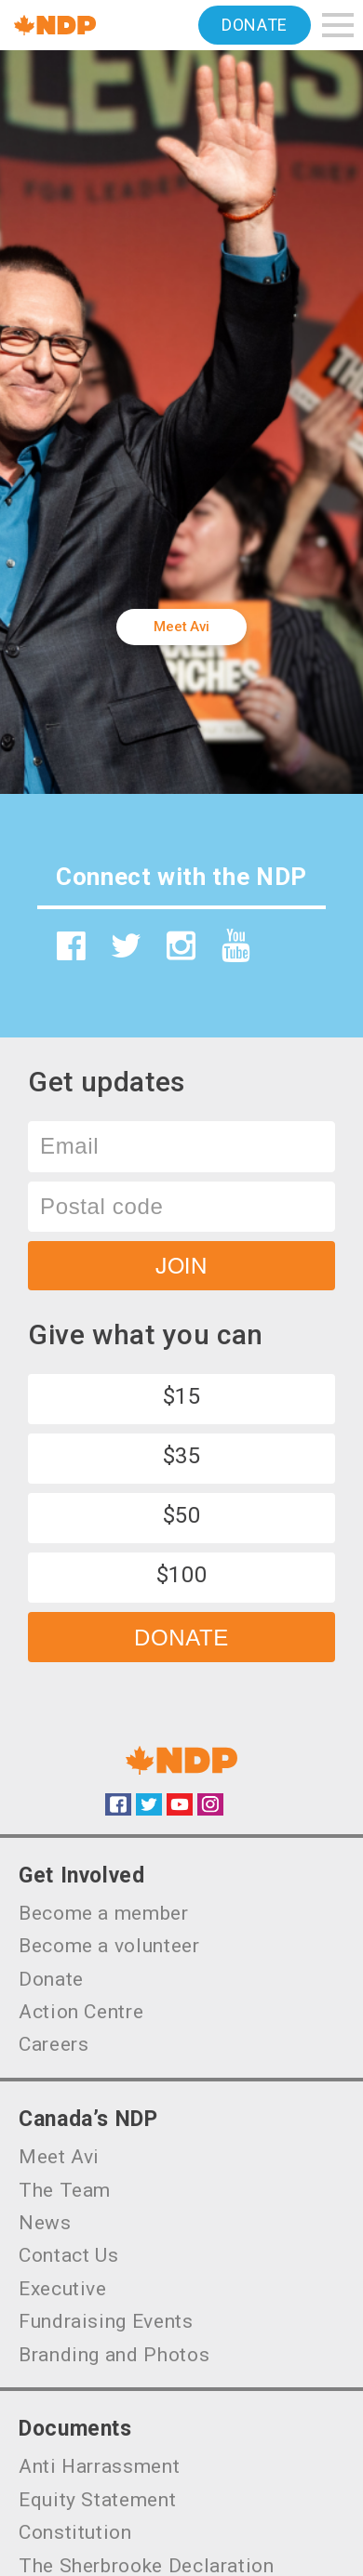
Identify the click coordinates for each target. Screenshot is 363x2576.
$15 (182, 1396)
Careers (53, 2044)
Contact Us (68, 2255)
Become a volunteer (109, 1946)
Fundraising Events (106, 2321)
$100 (182, 1575)
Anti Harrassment (99, 2466)
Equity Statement (97, 2500)
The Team (65, 2190)
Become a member (104, 1913)
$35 (182, 1456)
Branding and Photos (114, 2355)
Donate (255, 24)
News (45, 2223)
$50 (182, 1515)
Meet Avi (181, 626)
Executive (63, 2289)
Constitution (75, 2532)
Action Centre (81, 2012)
